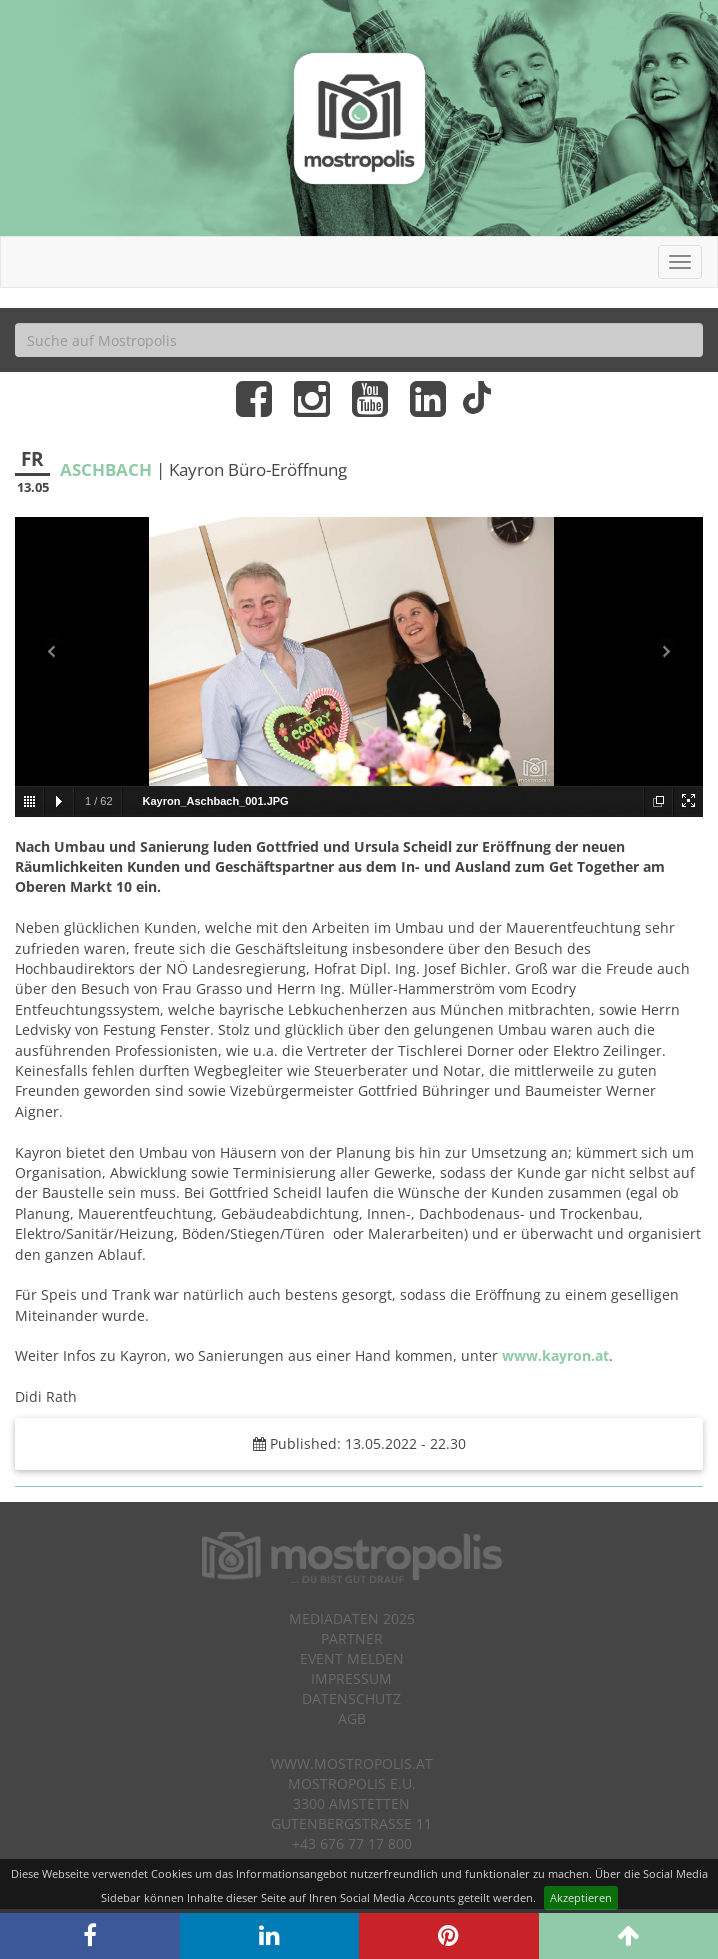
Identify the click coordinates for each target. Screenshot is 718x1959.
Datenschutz (351, 1698)
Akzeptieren (581, 1897)
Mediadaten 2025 (352, 1618)
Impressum (351, 1678)
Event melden (352, 1658)
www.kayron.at (555, 1355)
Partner (352, 1638)
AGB (352, 1718)
